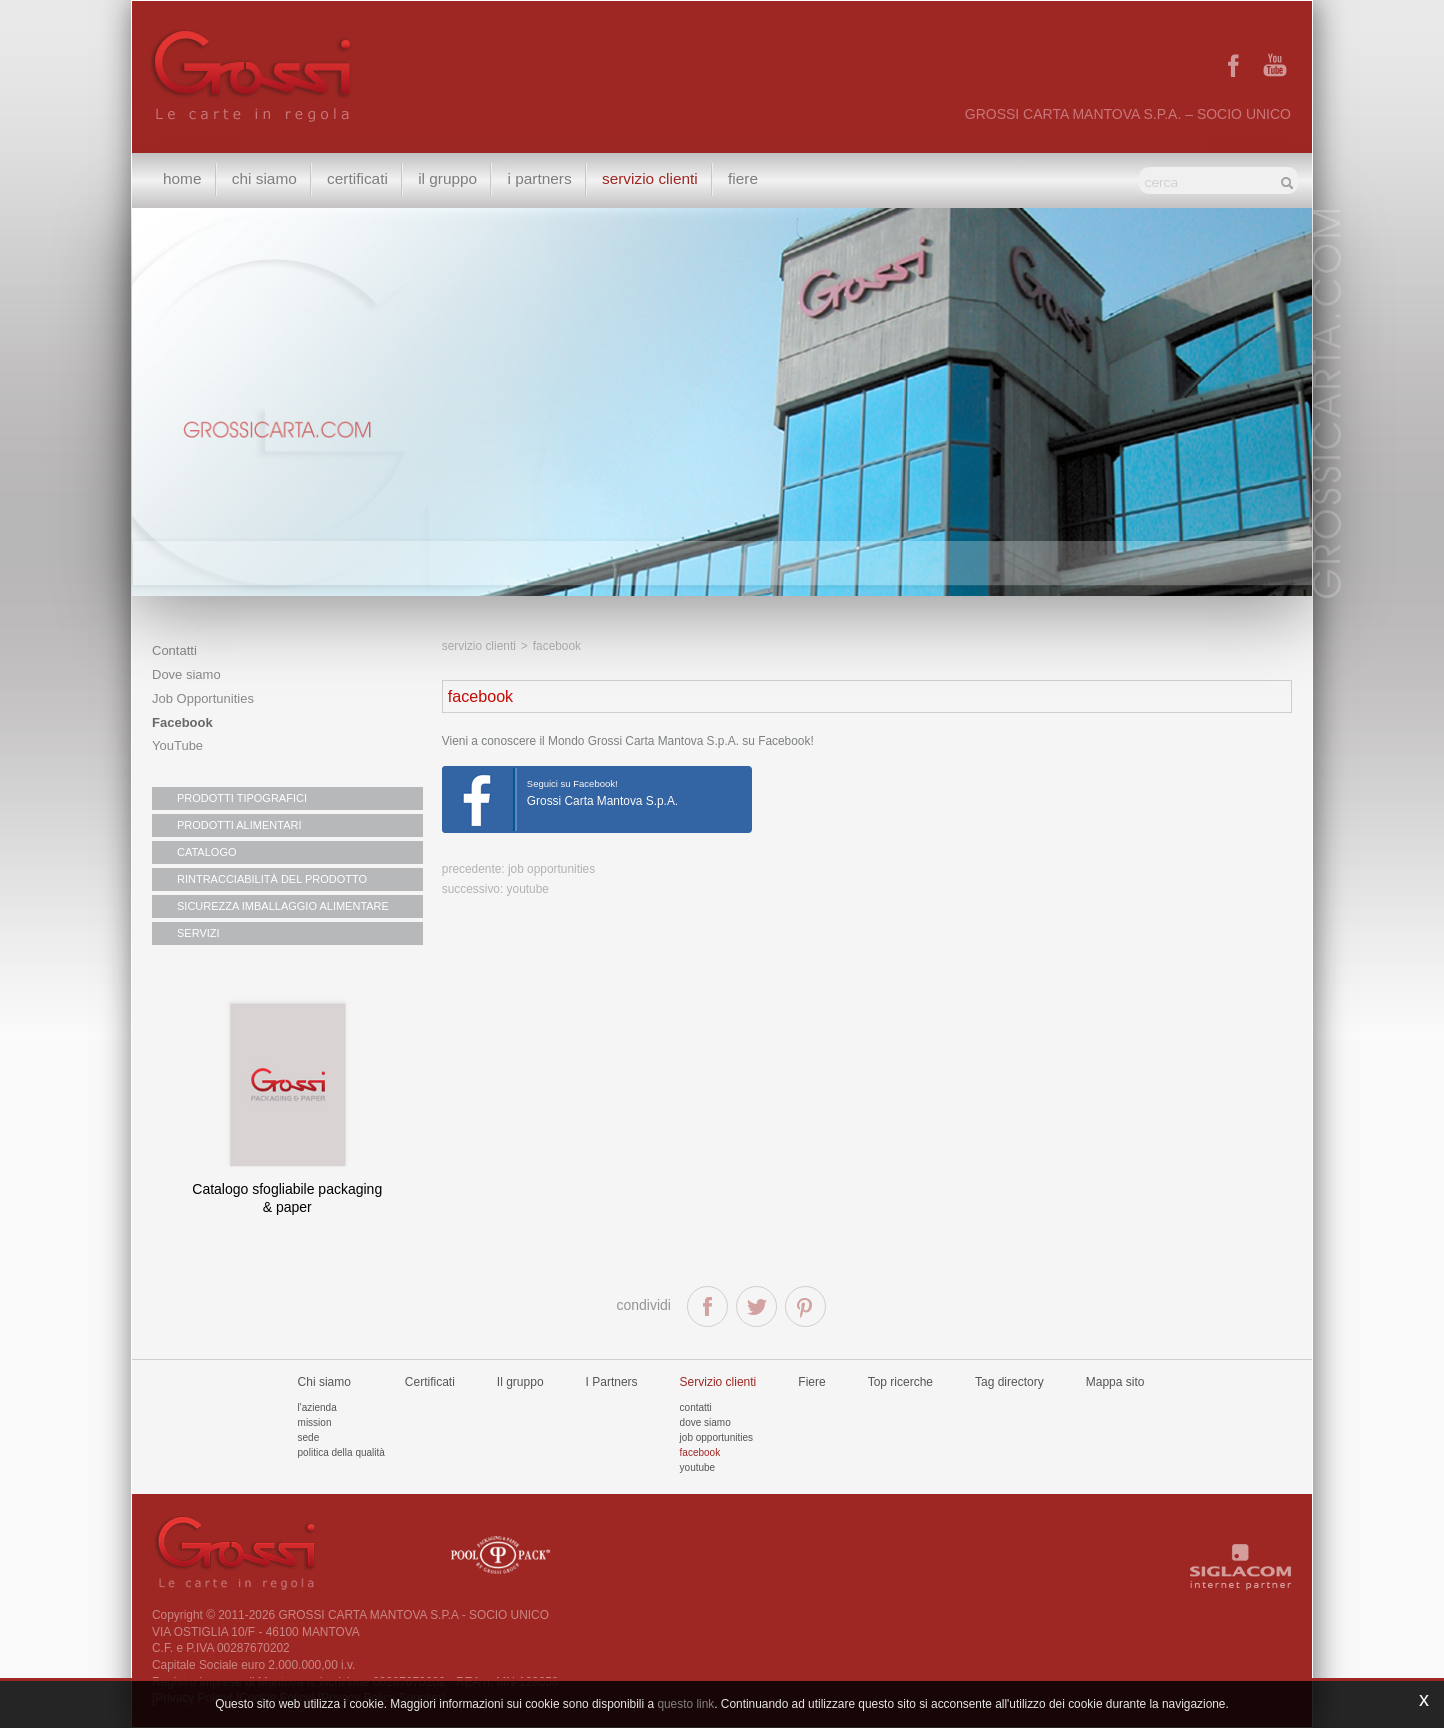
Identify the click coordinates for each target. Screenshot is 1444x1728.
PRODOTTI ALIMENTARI (239, 825)
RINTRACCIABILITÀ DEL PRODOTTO (272, 879)
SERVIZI (198, 933)
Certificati (361, 179)
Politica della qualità (341, 1452)
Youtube (698, 1467)
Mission (315, 1422)
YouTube (177, 745)
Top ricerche (900, 1382)
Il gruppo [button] (452, 179)
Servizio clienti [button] (658, 179)
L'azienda (317, 1407)
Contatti (174, 650)
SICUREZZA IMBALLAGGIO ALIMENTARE (283, 906)
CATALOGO (207, 852)
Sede (309, 1437)
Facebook (182, 722)
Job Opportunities (203, 698)
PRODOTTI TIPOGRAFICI (242, 798)
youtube (528, 889)
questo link (685, 1704)
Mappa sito (1115, 1382)
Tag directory (1009, 1382)
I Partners (546, 179)
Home (182, 179)
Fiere (753, 179)
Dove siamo (186, 674)
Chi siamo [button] (266, 179)
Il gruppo (520, 1382)
